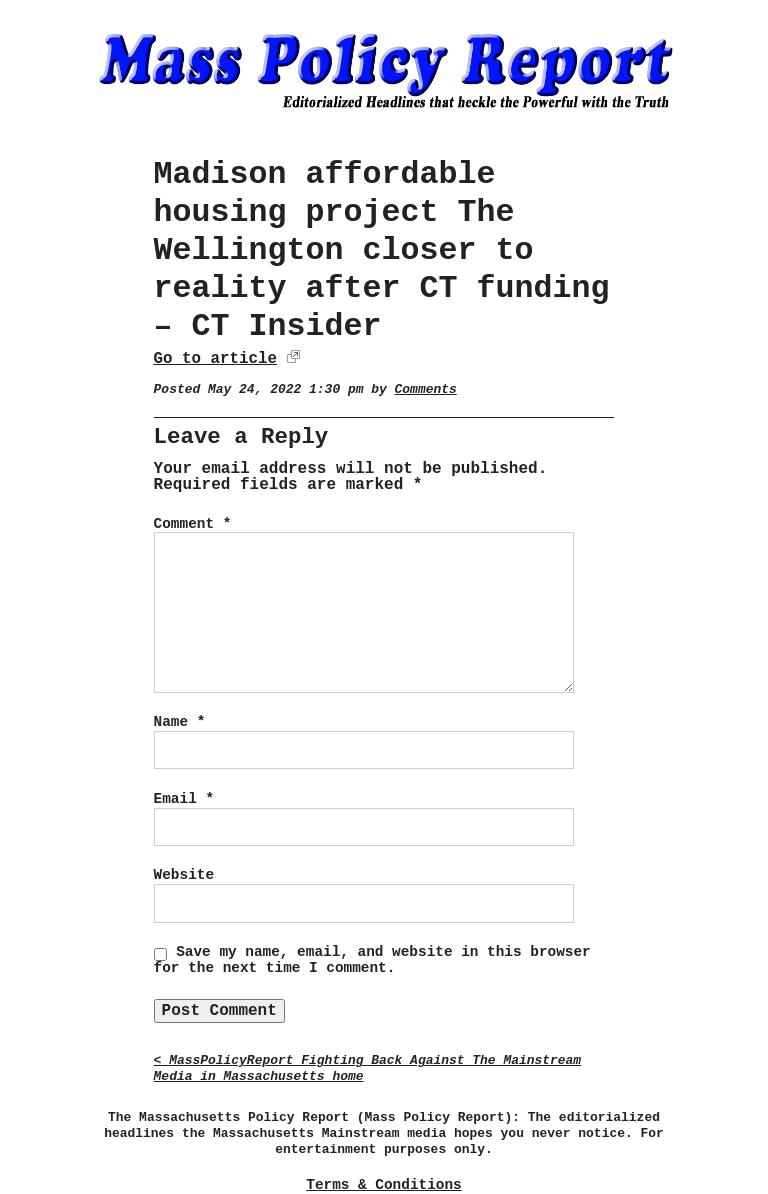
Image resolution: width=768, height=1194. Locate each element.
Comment (193, 524)
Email (184, 799)
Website (184, 875)
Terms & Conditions (383, 1185)
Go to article (215, 359)
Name (180, 722)
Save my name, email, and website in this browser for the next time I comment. (372, 960)
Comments (426, 389)
